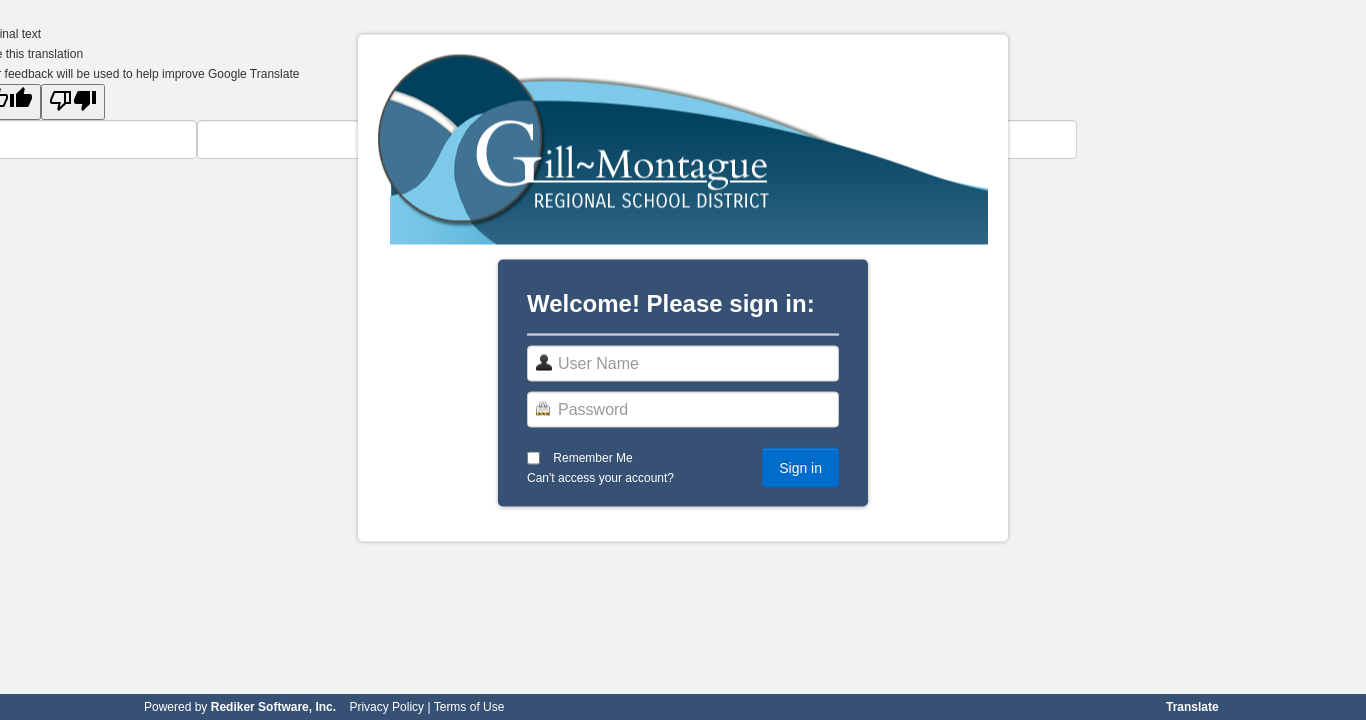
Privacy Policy (386, 707)
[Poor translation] (73, 102)
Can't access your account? (600, 478)
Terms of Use (469, 707)
